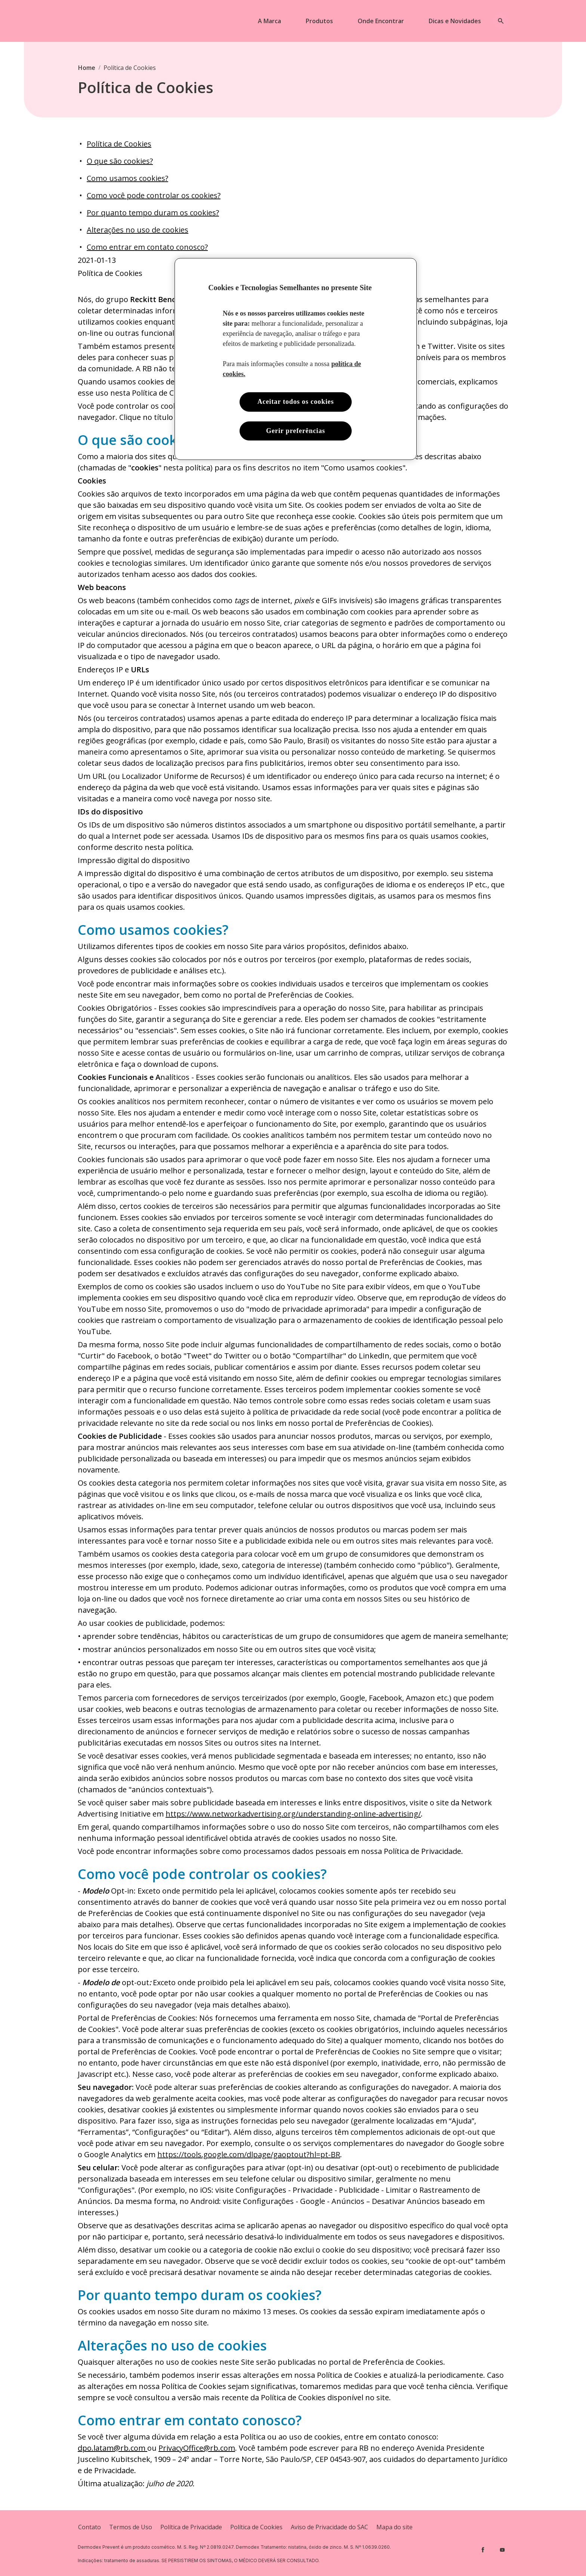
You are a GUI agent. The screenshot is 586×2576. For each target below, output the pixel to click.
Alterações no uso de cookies (137, 230)
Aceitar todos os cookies (295, 401)
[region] (295, 359)
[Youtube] (502, 2550)
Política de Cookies (119, 144)
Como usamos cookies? (127, 178)
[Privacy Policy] (191, 2527)
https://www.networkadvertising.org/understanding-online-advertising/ (293, 1814)
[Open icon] (500, 20)
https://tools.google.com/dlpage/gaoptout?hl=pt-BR (248, 2154)
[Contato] (89, 2527)
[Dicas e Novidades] (454, 21)
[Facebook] (483, 2550)
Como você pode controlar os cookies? (153, 195)
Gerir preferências (295, 431)
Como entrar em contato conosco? (147, 247)
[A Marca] (269, 21)
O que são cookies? (120, 161)
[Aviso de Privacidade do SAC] (329, 2527)
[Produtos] (319, 21)
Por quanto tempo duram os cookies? (153, 213)
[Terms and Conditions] (130, 2527)
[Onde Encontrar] (380, 21)
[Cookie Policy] (256, 2527)
